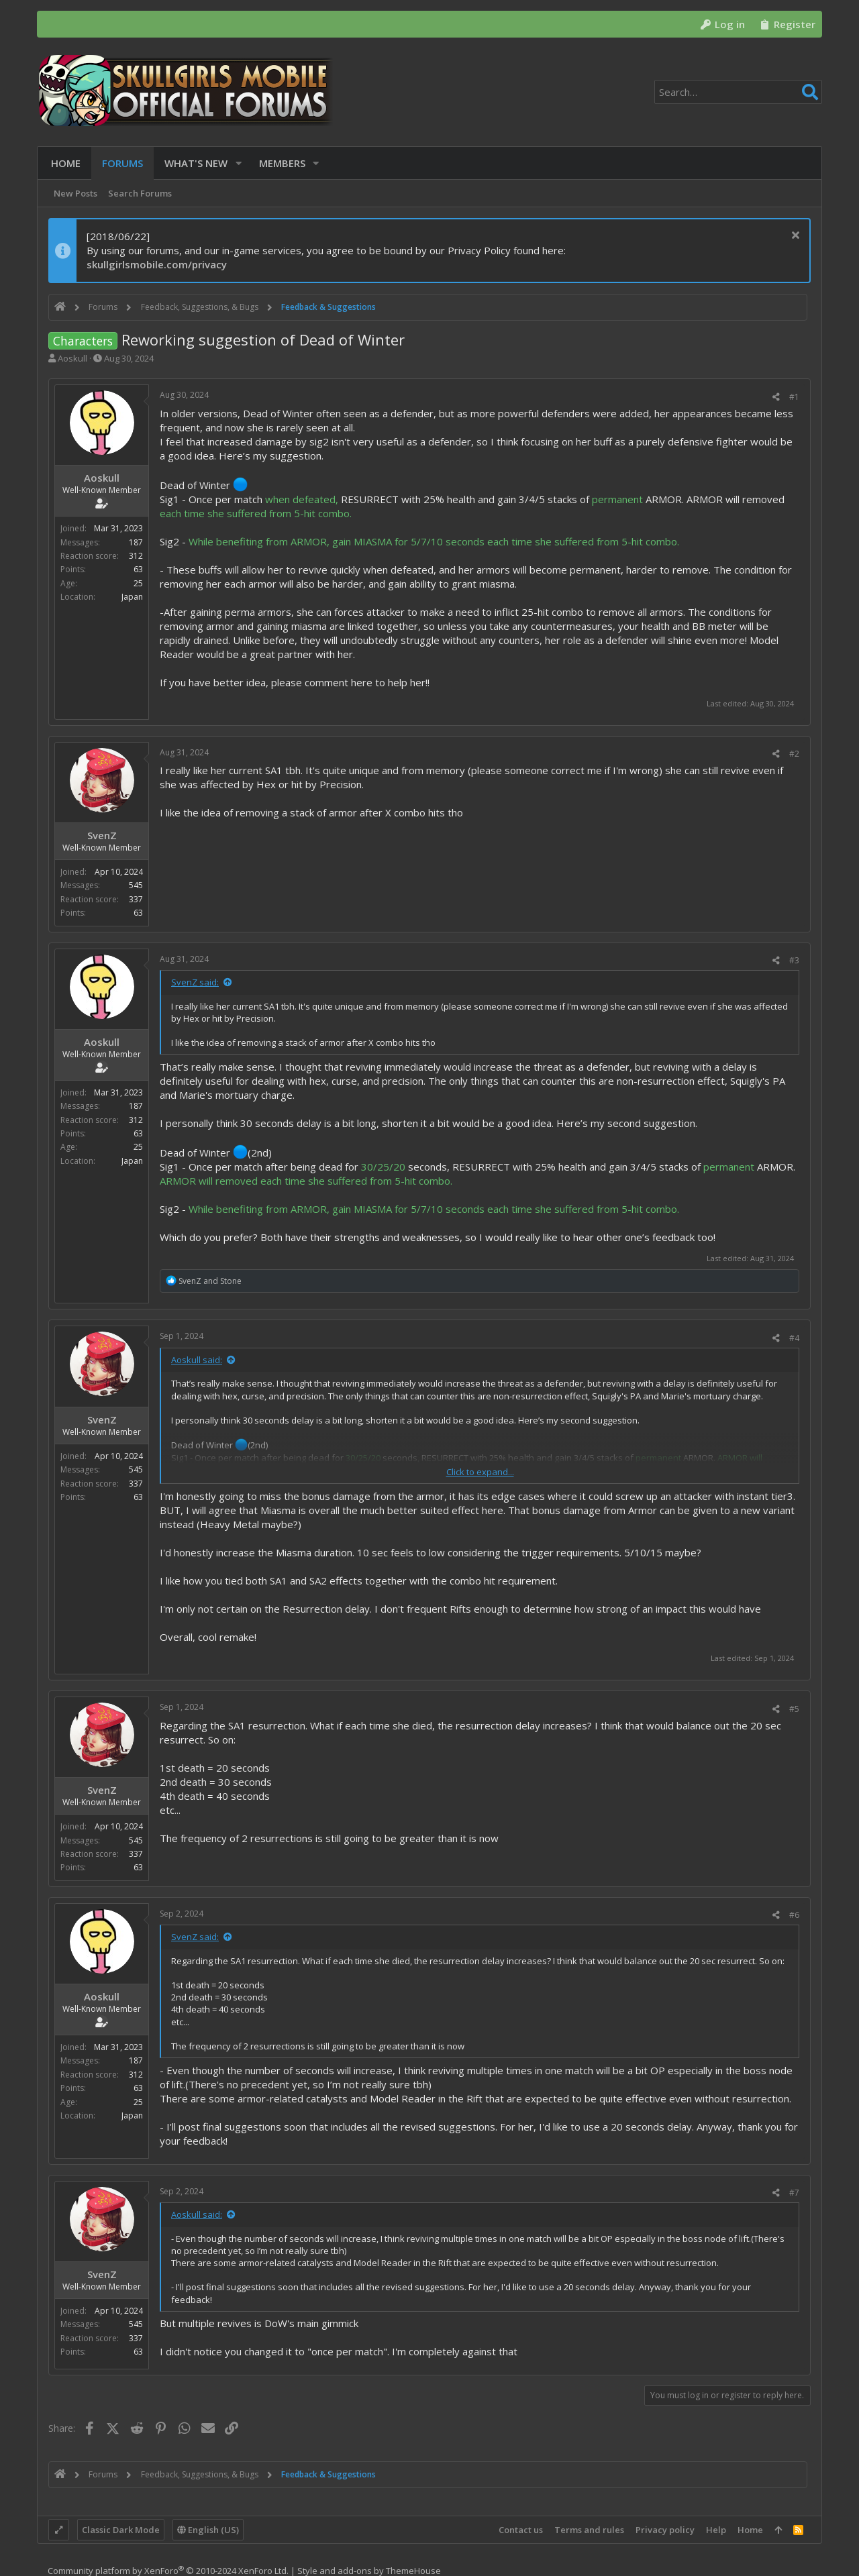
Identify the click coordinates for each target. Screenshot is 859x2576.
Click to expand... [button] (480, 1472)
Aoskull (72, 358)
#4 (794, 1338)
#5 (794, 1709)
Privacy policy (665, 2530)
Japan (132, 596)
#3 (794, 960)
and (210, 1281)
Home (750, 2530)
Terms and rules (589, 2530)
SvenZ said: (195, 982)
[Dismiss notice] (793, 236)
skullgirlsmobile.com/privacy (157, 264)
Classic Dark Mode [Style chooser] (121, 2530)
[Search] (738, 91)
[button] (236, 163)
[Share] (776, 397)
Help (716, 2530)
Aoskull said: (196, 1360)
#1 (794, 396)
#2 (794, 753)
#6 (794, 1915)
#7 (794, 2192)
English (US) (208, 2530)
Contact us (521, 2530)
